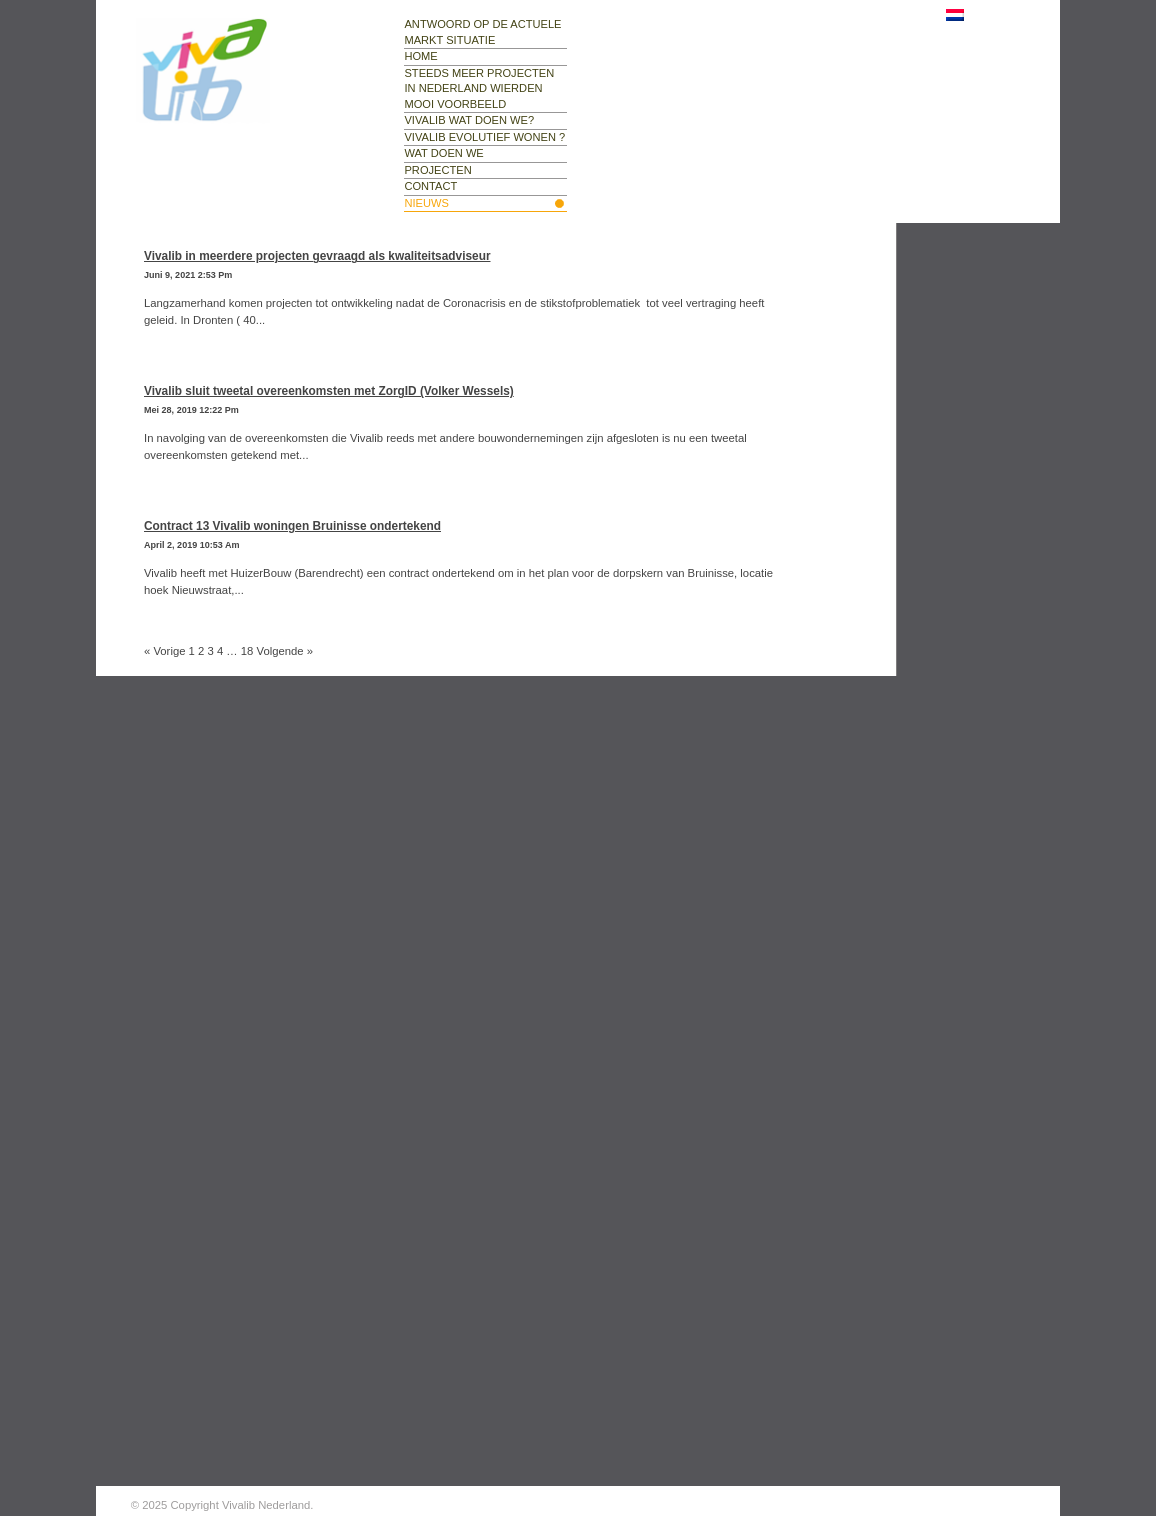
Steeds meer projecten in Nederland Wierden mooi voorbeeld (479, 88)
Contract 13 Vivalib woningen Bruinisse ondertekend (292, 526)
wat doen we (443, 153)
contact (430, 186)
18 (247, 651)
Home (420, 56)
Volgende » (285, 651)
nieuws (426, 203)
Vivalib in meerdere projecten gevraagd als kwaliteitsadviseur (317, 256)
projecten (437, 170)
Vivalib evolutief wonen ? (484, 137)
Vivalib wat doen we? (469, 120)
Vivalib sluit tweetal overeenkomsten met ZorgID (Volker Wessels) (329, 391)
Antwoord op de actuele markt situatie (482, 32)
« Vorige (164, 651)
